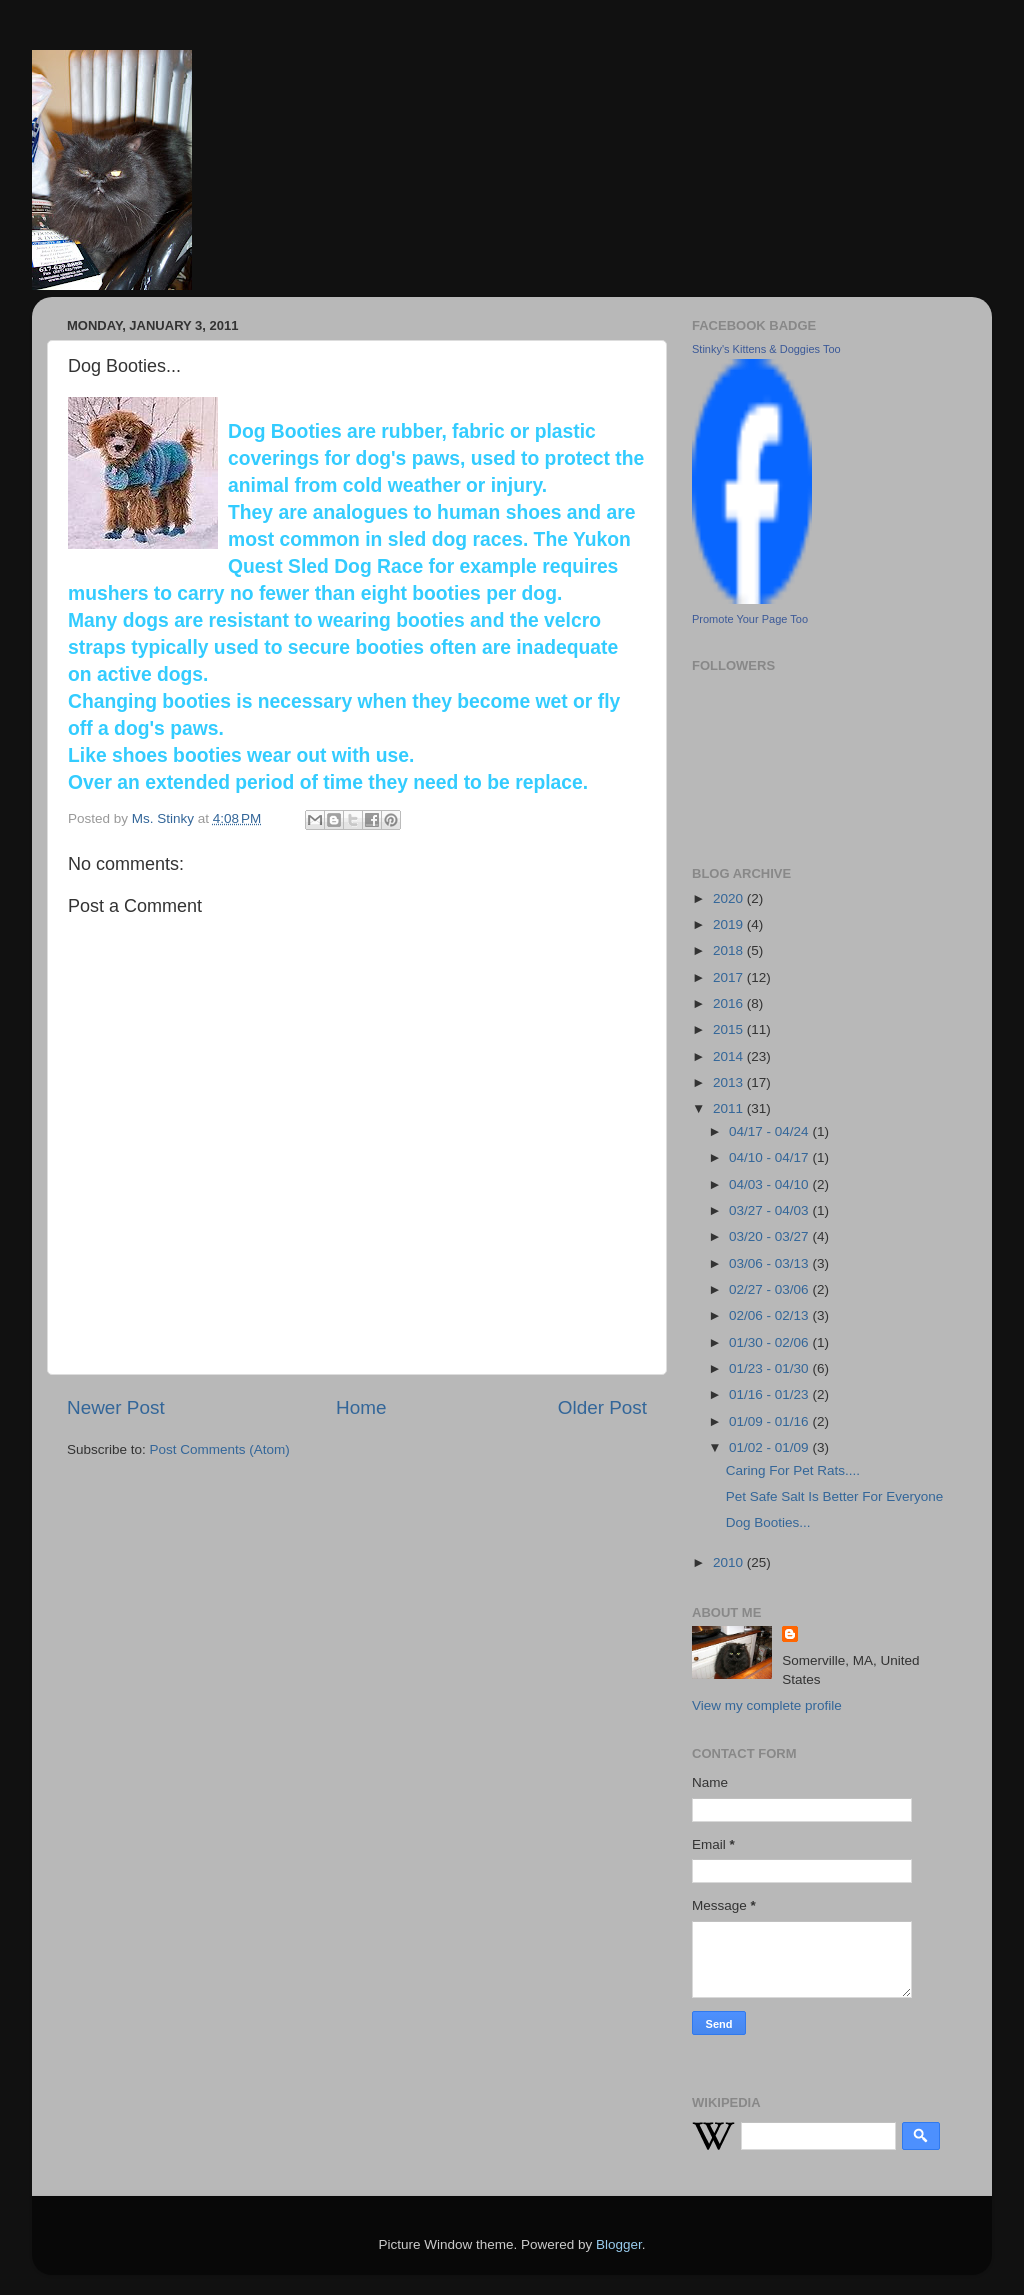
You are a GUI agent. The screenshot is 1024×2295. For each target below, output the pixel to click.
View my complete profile (767, 1705)
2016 (730, 1003)
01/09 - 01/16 (770, 1421)
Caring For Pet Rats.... (793, 1470)
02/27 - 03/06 (770, 1289)
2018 (730, 950)
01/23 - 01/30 (770, 1368)
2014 (730, 1056)
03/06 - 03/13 (770, 1263)
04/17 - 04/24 (770, 1131)
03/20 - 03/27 (770, 1236)
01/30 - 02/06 (770, 1342)
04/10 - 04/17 (770, 1157)
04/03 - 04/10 (770, 1184)
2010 (730, 1562)
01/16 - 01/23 (770, 1394)
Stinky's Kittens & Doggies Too (766, 349)
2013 (730, 1082)
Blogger (619, 2244)
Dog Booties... (768, 1522)
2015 (730, 1029)
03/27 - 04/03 (770, 1210)
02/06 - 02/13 (770, 1315)
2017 (730, 977)
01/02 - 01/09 (770, 1447)
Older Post (602, 1407)
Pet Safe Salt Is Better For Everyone (835, 1496)
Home (361, 1407)
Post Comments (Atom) (220, 1449)
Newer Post (116, 1407)
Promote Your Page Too (750, 619)
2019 (730, 924)
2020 (730, 898)
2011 (730, 1108)
